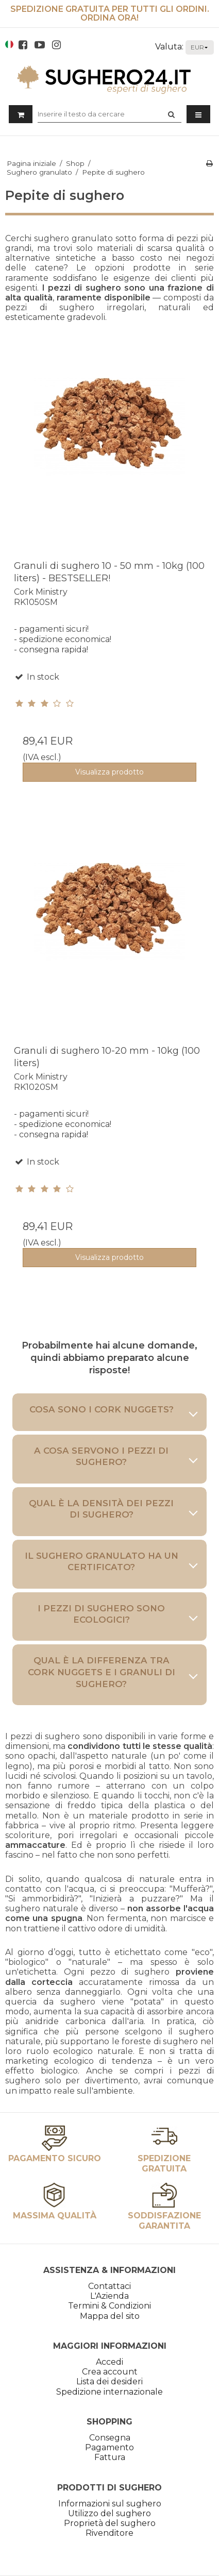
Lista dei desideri (109, 2381)
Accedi (109, 2362)
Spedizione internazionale (109, 2392)
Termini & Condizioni (109, 2306)
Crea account (110, 2372)
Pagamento (109, 2447)
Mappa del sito (110, 2316)
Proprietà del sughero (110, 2523)
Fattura (109, 2457)
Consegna (109, 2438)
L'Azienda (109, 2296)
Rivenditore (109, 2533)
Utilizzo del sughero (109, 2513)
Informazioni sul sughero (109, 2503)
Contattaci (109, 2286)
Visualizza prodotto (109, 772)
